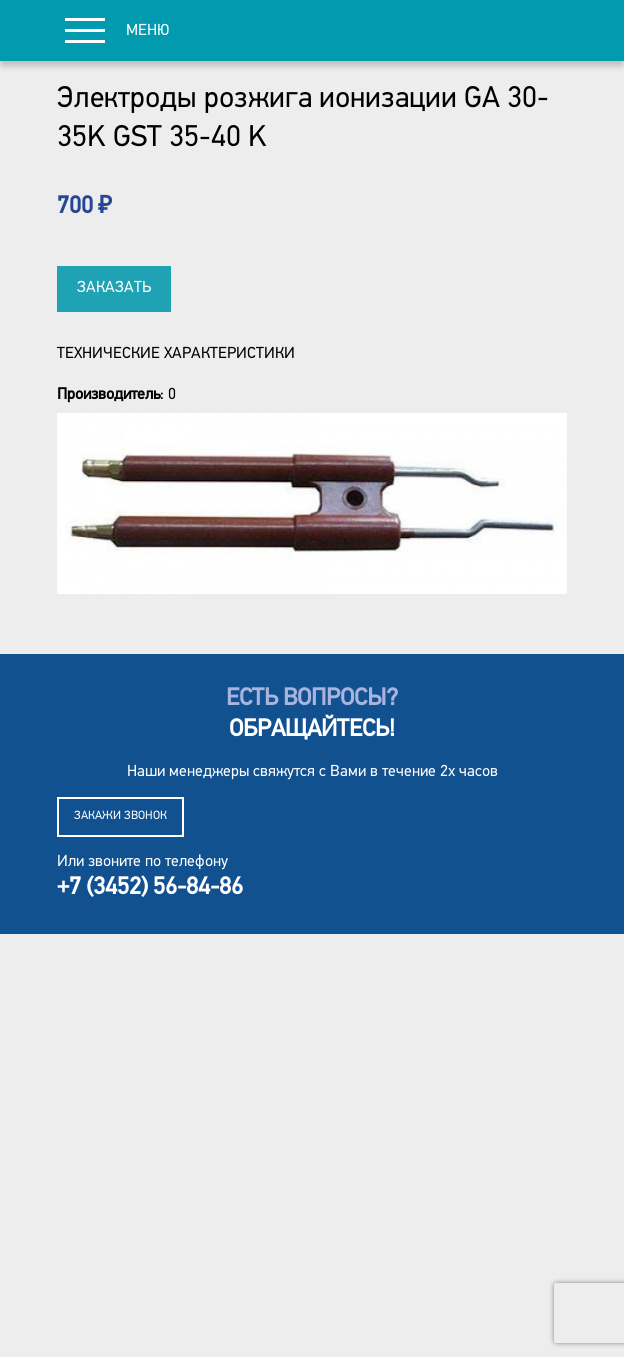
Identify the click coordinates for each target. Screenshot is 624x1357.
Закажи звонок (120, 816)
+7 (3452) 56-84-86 (150, 888)
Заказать (114, 288)
